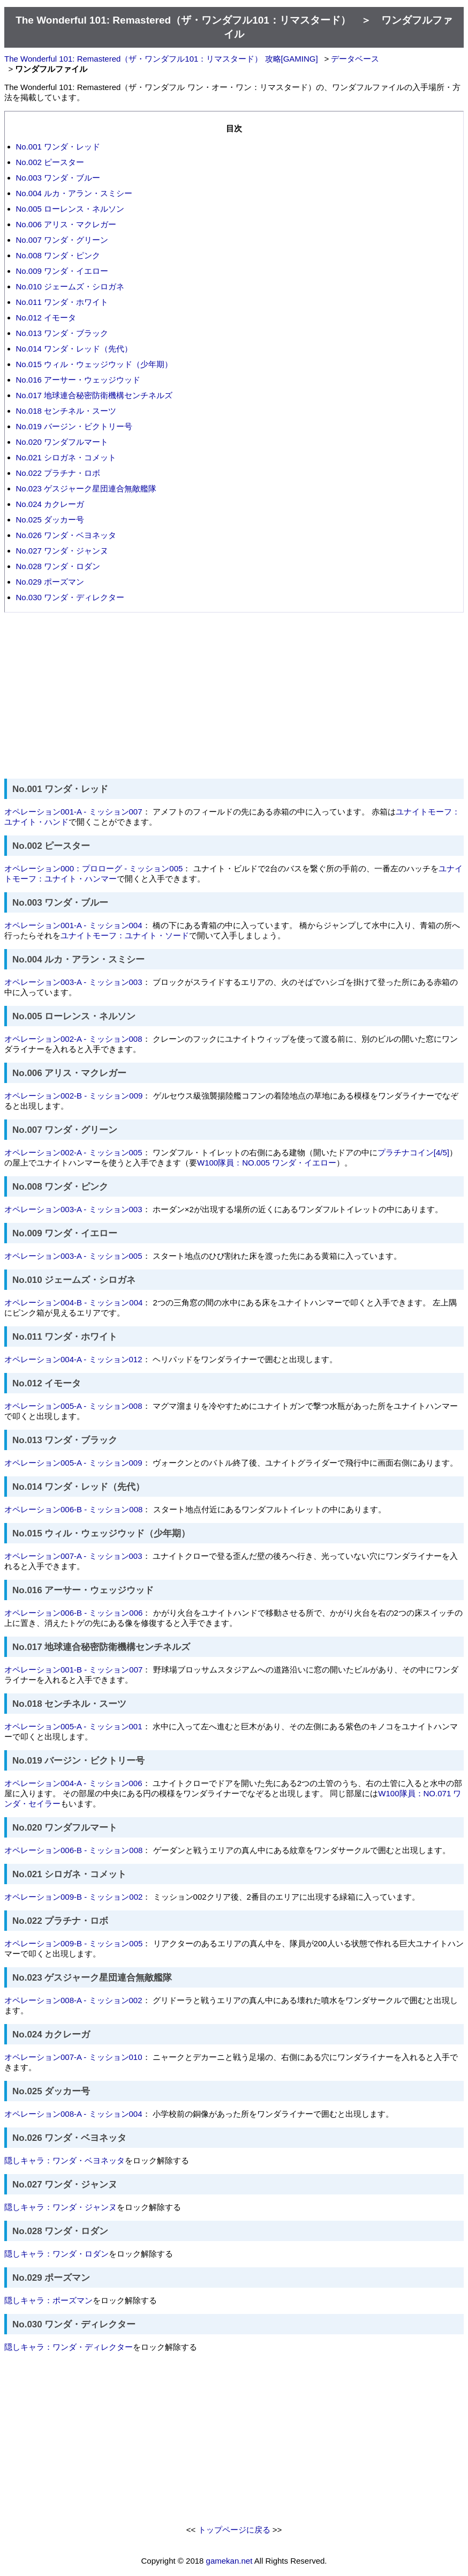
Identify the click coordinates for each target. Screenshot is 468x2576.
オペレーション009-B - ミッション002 (73, 1896)
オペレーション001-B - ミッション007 (73, 1669)
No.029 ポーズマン (50, 581)
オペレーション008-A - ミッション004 (73, 2113)
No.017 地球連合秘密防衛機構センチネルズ (94, 395)
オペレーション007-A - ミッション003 (73, 1555)
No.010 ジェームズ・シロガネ (70, 286)
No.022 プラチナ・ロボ (58, 472)
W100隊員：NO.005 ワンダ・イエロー (266, 1162)
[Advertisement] (234, 696)
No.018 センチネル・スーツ (66, 410)
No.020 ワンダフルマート (62, 441)
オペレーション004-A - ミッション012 (73, 1359)
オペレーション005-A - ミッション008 (73, 1405)
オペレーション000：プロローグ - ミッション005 (93, 868)
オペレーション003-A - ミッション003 (73, 982)
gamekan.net (229, 2560)
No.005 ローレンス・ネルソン (70, 208)
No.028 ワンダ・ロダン (58, 566)
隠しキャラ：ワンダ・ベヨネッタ (64, 2160)
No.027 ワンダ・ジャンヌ (62, 550)
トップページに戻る (234, 2529)
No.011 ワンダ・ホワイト (62, 302)
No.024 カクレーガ (50, 504)
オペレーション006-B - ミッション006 (73, 1612)
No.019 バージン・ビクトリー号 (74, 426)
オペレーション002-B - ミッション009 (73, 1095)
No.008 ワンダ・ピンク (58, 255)
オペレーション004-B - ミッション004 (73, 1302)
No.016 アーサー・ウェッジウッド (78, 379)
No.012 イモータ (46, 317)
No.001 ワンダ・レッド (58, 146)
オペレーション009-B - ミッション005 (73, 1943)
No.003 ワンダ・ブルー (58, 177)
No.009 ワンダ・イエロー (62, 270)
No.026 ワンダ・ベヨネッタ (66, 535)
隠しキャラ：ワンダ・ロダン (56, 2253)
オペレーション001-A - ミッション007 (73, 811)
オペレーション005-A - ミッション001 (73, 1726)
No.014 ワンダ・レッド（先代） (74, 348)
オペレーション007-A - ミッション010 (73, 2057)
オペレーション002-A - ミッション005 (73, 1152)
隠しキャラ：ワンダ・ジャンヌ (60, 2207)
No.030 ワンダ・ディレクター (70, 597)
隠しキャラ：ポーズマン (48, 2300)
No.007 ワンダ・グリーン (62, 239)
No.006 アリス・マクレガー (66, 224)
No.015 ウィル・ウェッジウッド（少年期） (94, 364)
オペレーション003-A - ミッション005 (73, 1255)
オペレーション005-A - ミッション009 (73, 1462)
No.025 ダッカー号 (50, 519)
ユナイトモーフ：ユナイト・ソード (125, 935)
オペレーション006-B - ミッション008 (73, 1509)
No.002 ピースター (50, 162)
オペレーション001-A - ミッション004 (73, 925)
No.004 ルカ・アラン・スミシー (74, 193)
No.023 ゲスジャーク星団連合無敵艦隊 (86, 488)
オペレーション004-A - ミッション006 (73, 1783)
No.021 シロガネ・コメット (66, 457)
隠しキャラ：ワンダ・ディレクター (68, 2346)
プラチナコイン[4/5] (413, 1152)
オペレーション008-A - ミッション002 (73, 2000)
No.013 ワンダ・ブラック (62, 333)
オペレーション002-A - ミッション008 (73, 1038)
